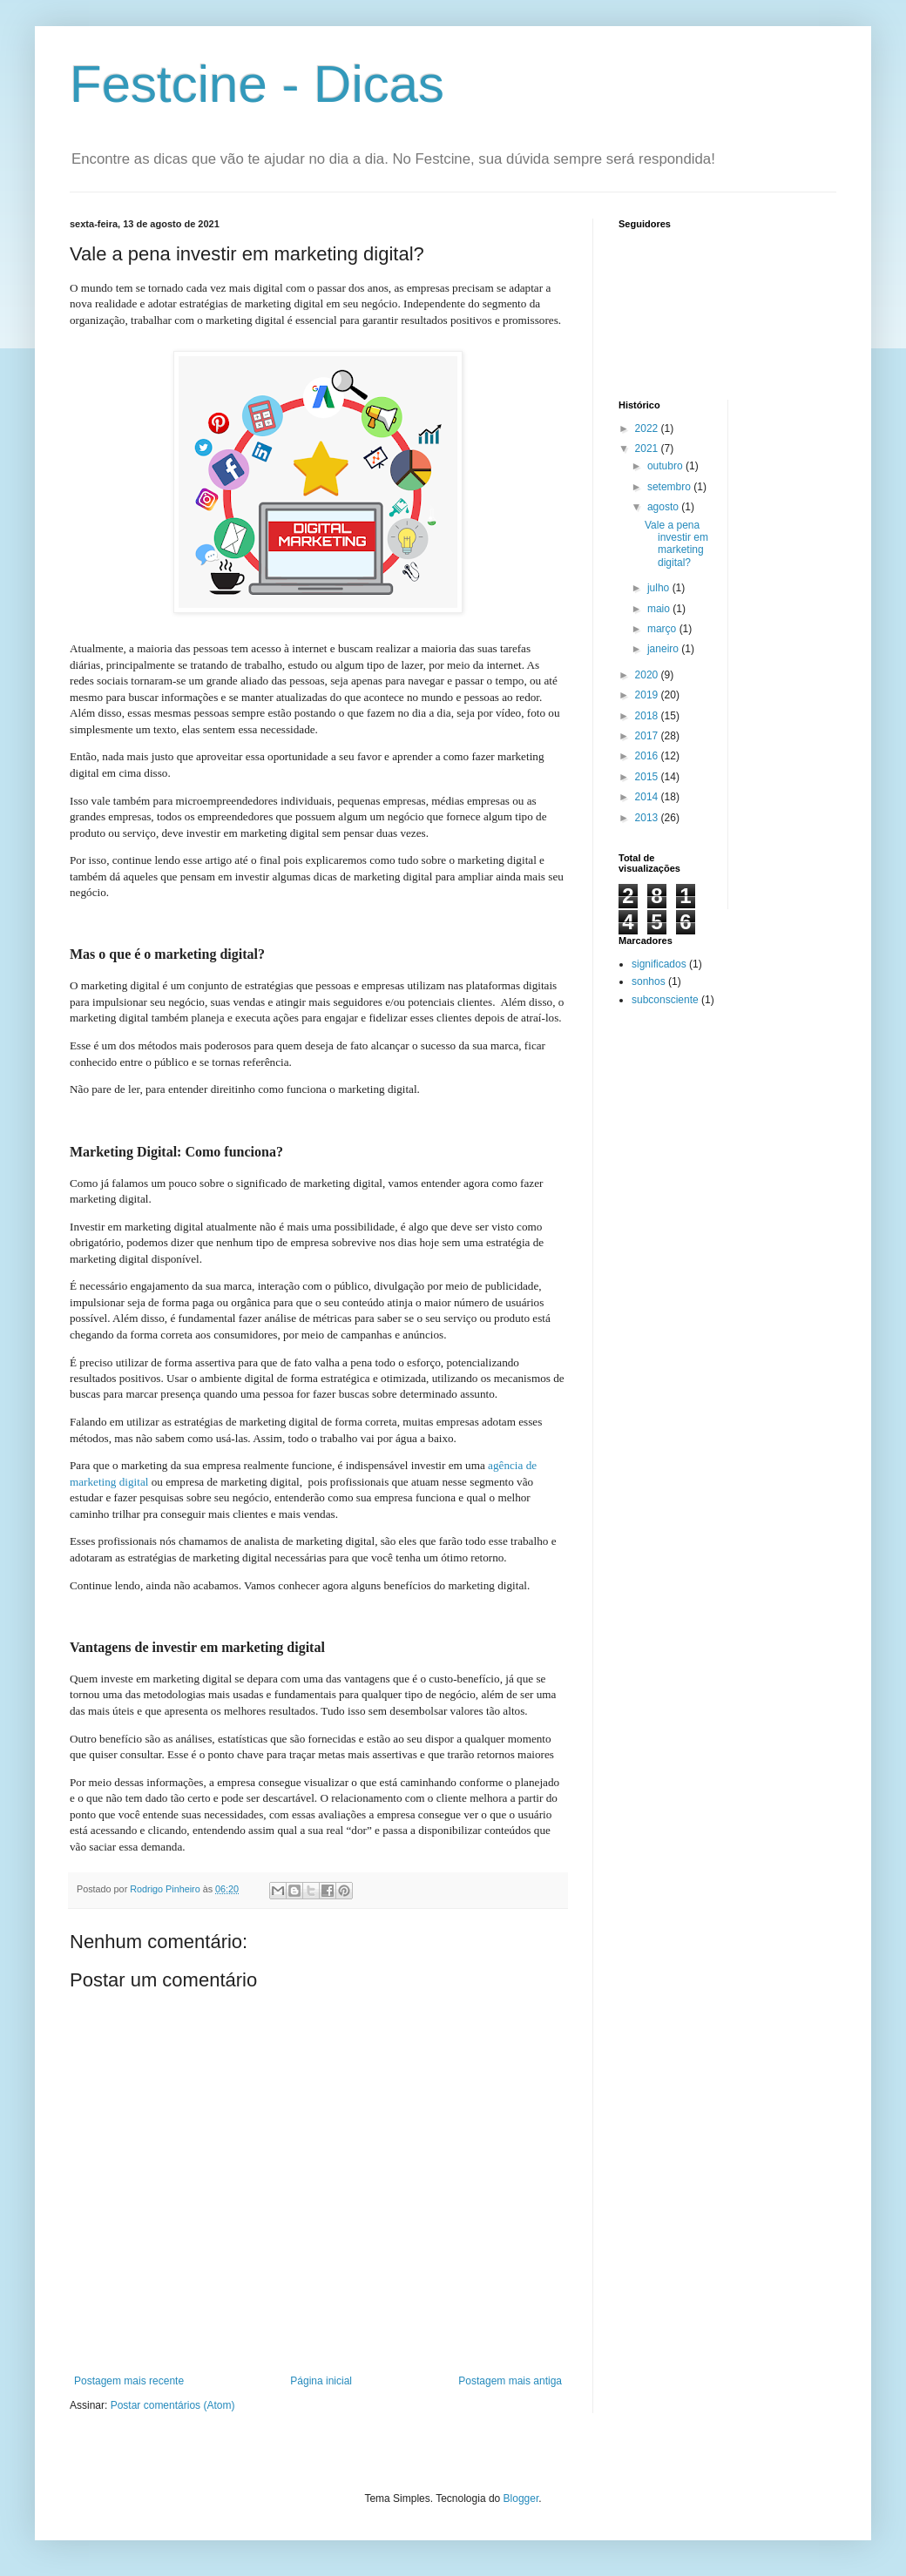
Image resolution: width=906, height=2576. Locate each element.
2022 (648, 428)
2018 (648, 716)
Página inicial (321, 2381)
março (663, 629)
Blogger (521, 2498)
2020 (648, 675)
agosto (664, 507)
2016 (648, 756)
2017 (648, 736)
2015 (648, 777)
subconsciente (665, 1000)
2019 (648, 695)
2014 (648, 797)
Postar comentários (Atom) (173, 2405)
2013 (648, 818)
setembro (670, 487)
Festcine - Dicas (257, 84)
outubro (666, 466)
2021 (648, 448)
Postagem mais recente (129, 2381)
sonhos (649, 981)
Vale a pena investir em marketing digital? (676, 544)
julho (660, 588)
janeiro (664, 649)
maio (660, 609)
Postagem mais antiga (510, 2381)
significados (659, 964)
